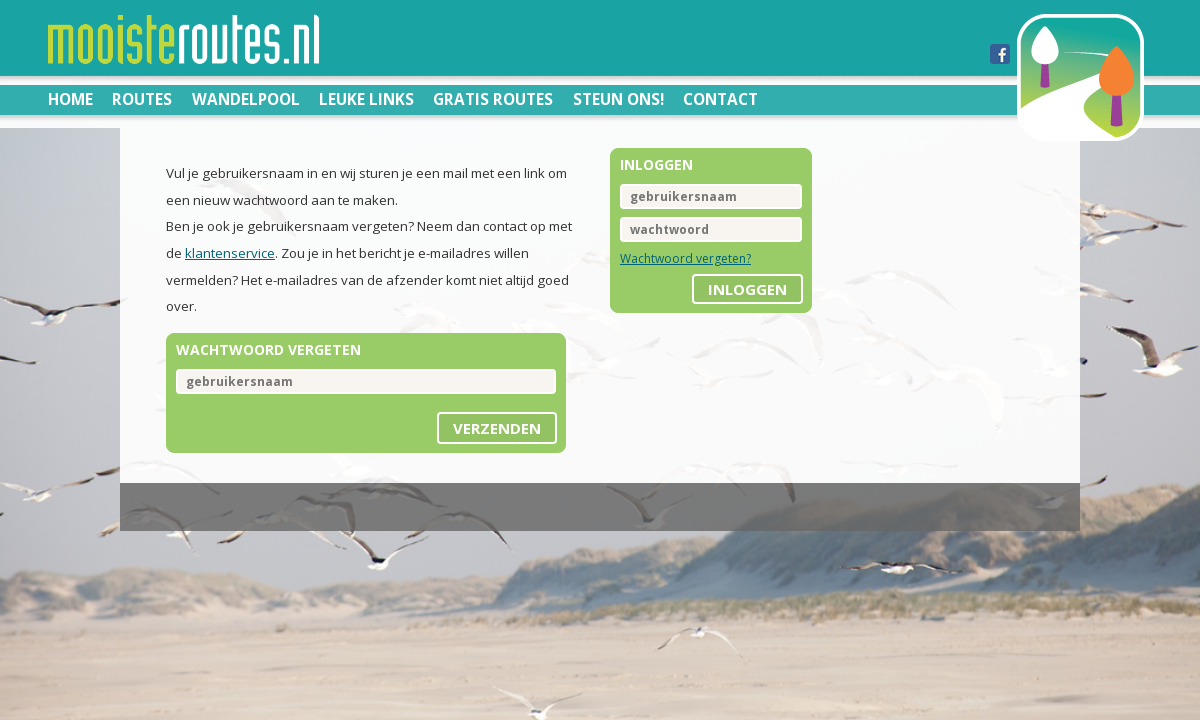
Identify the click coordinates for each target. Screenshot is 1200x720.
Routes (142, 99)
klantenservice (230, 253)
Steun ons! (618, 99)
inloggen (747, 289)
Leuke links (366, 99)
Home (70, 99)
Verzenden (497, 428)
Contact (720, 99)
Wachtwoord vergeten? (685, 258)
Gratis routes (493, 99)
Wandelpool (246, 99)
